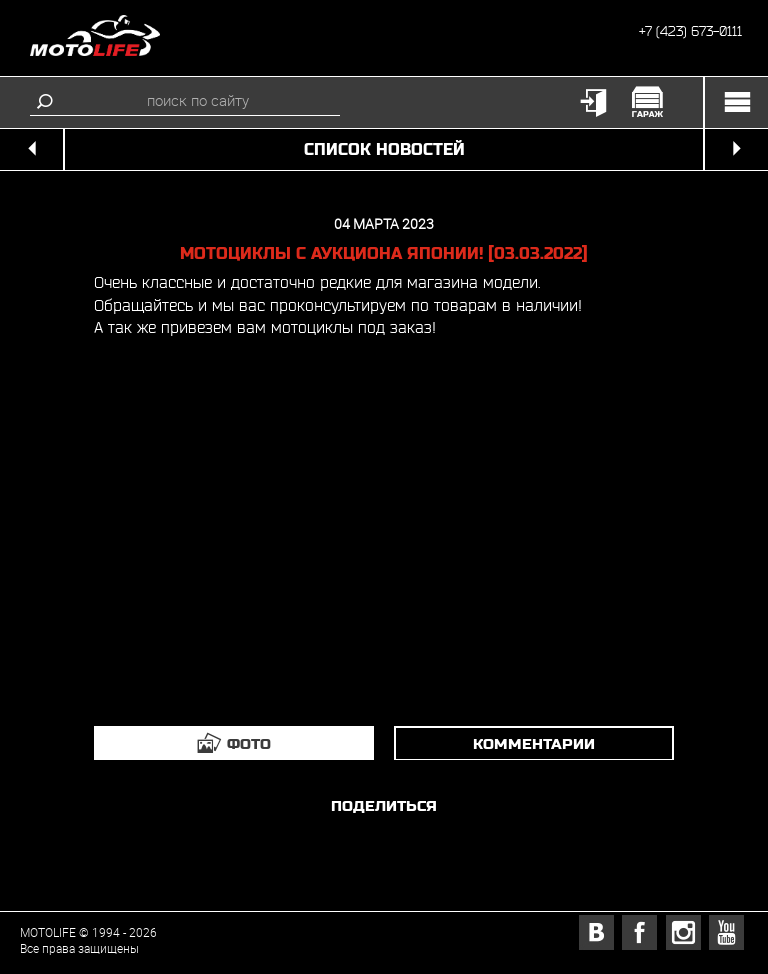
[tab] (234, 743)
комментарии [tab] (534, 743)
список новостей (384, 149)
